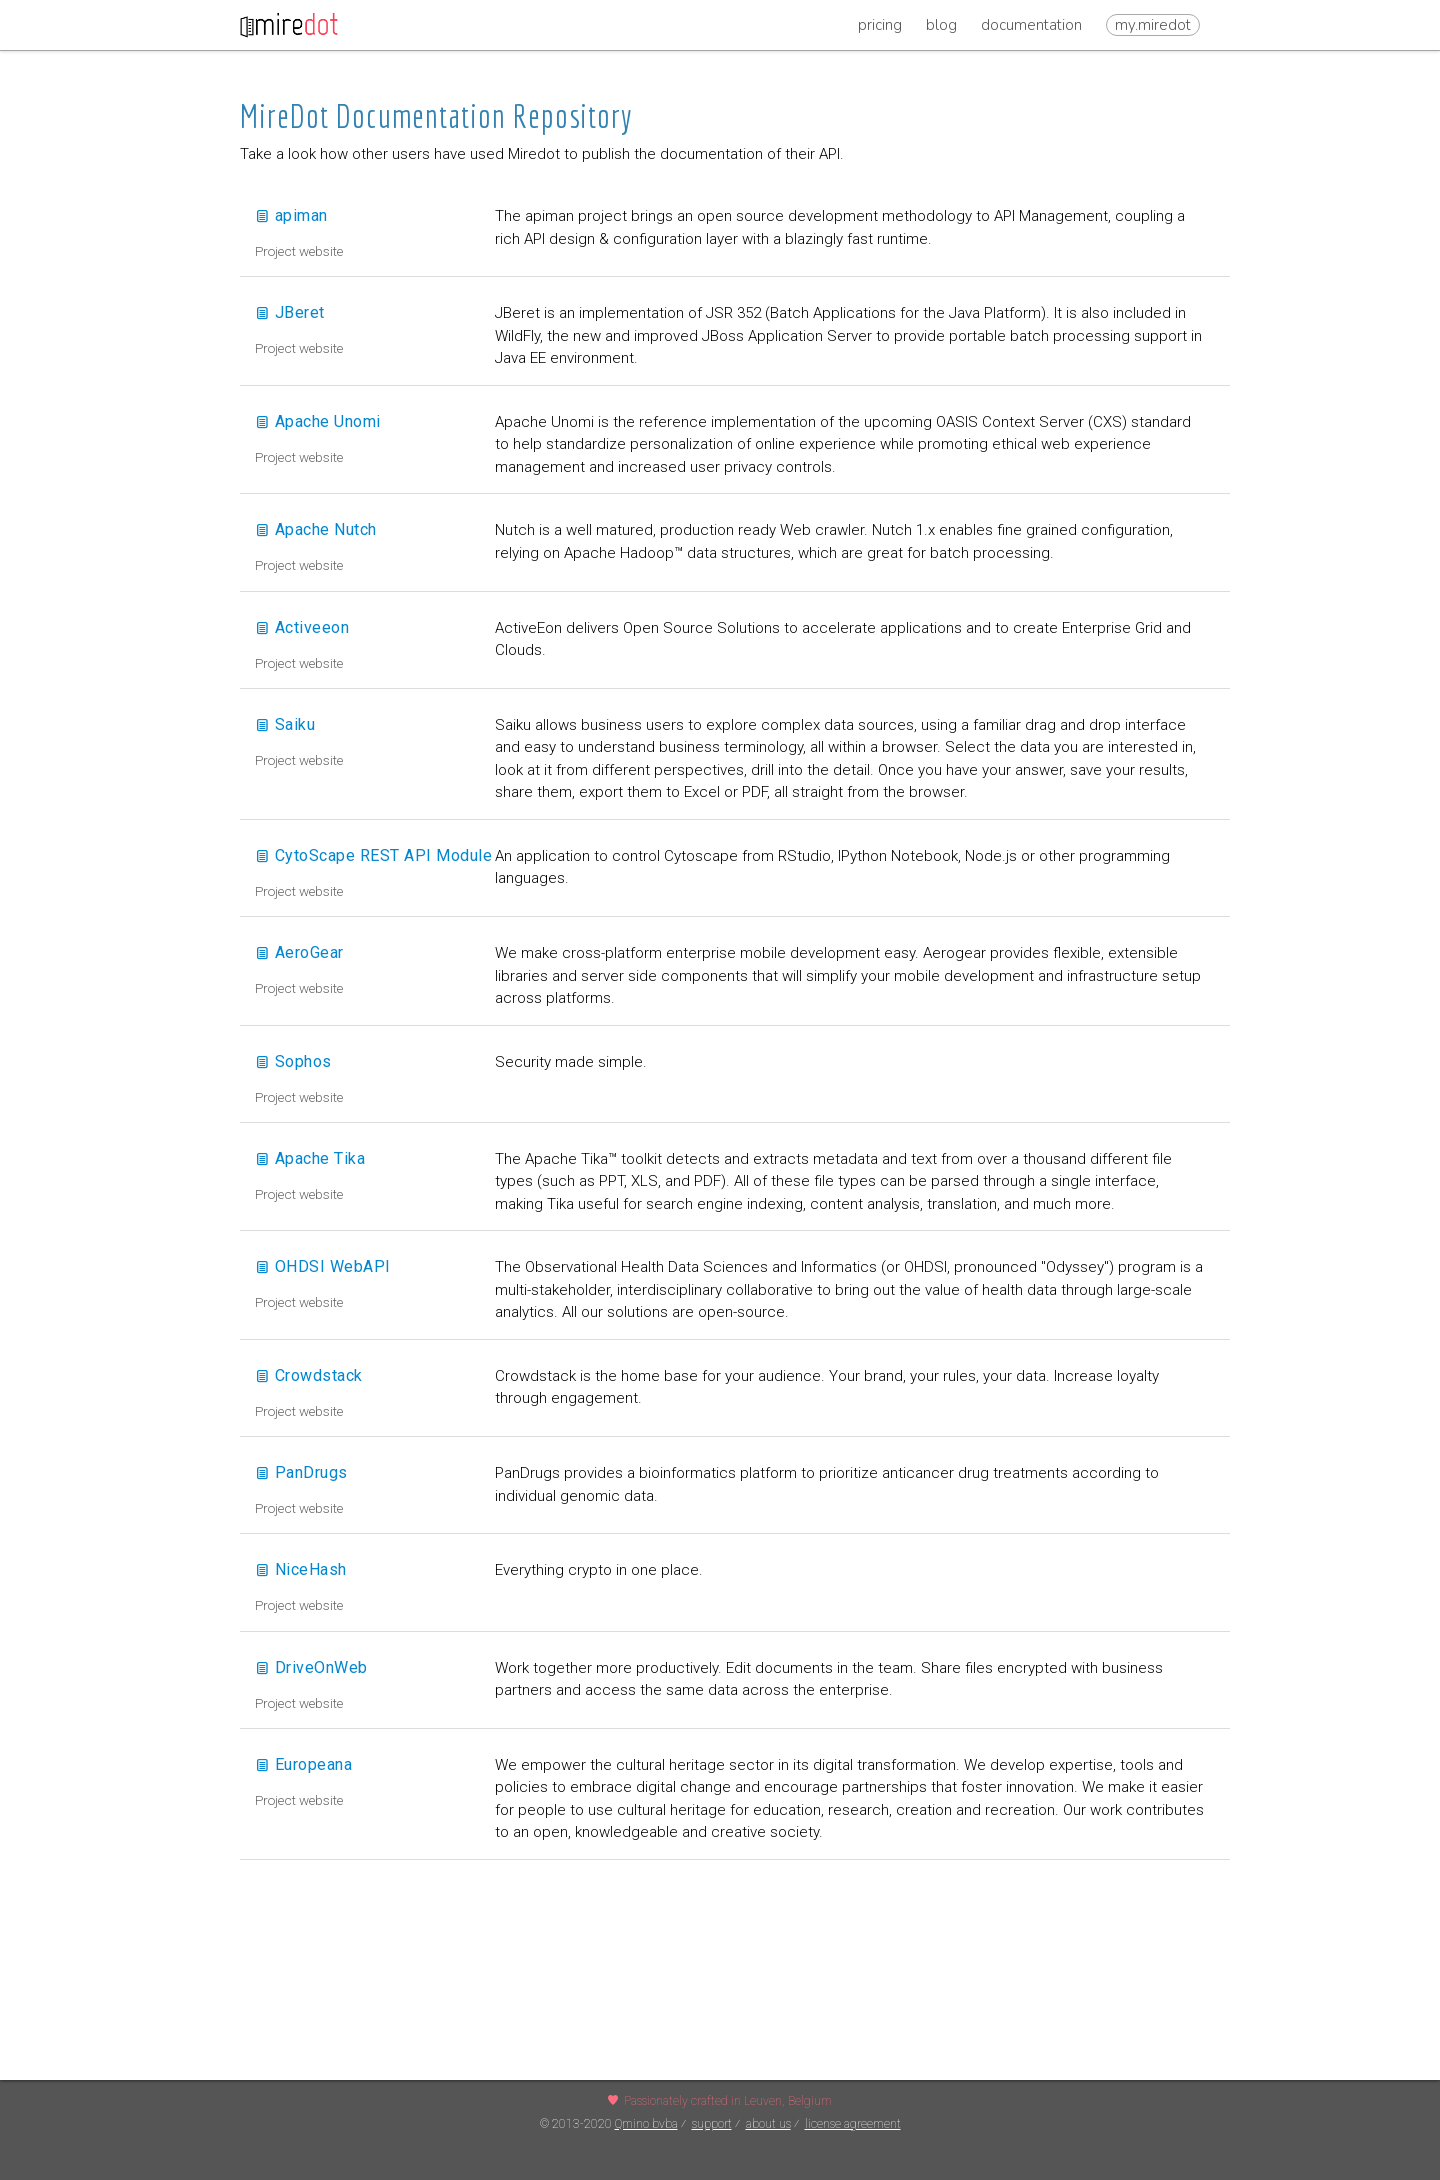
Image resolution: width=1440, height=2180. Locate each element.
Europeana (303, 1764)
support (712, 2124)
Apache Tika (310, 1158)
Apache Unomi (318, 421)
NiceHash (301, 1569)
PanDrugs (301, 1472)
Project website (299, 251)
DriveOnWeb (311, 1667)
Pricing (880, 25)
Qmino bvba (646, 2124)
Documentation (1031, 25)
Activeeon (302, 627)
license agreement (853, 2124)
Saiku (285, 724)
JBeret (290, 312)
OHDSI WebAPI (323, 1266)
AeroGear (299, 952)
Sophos (293, 1061)
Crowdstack (309, 1375)
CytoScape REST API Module (373, 855)
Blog (941, 25)
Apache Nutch (316, 529)
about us (768, 2124)
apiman (291, 215)
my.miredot (1153, 25)
